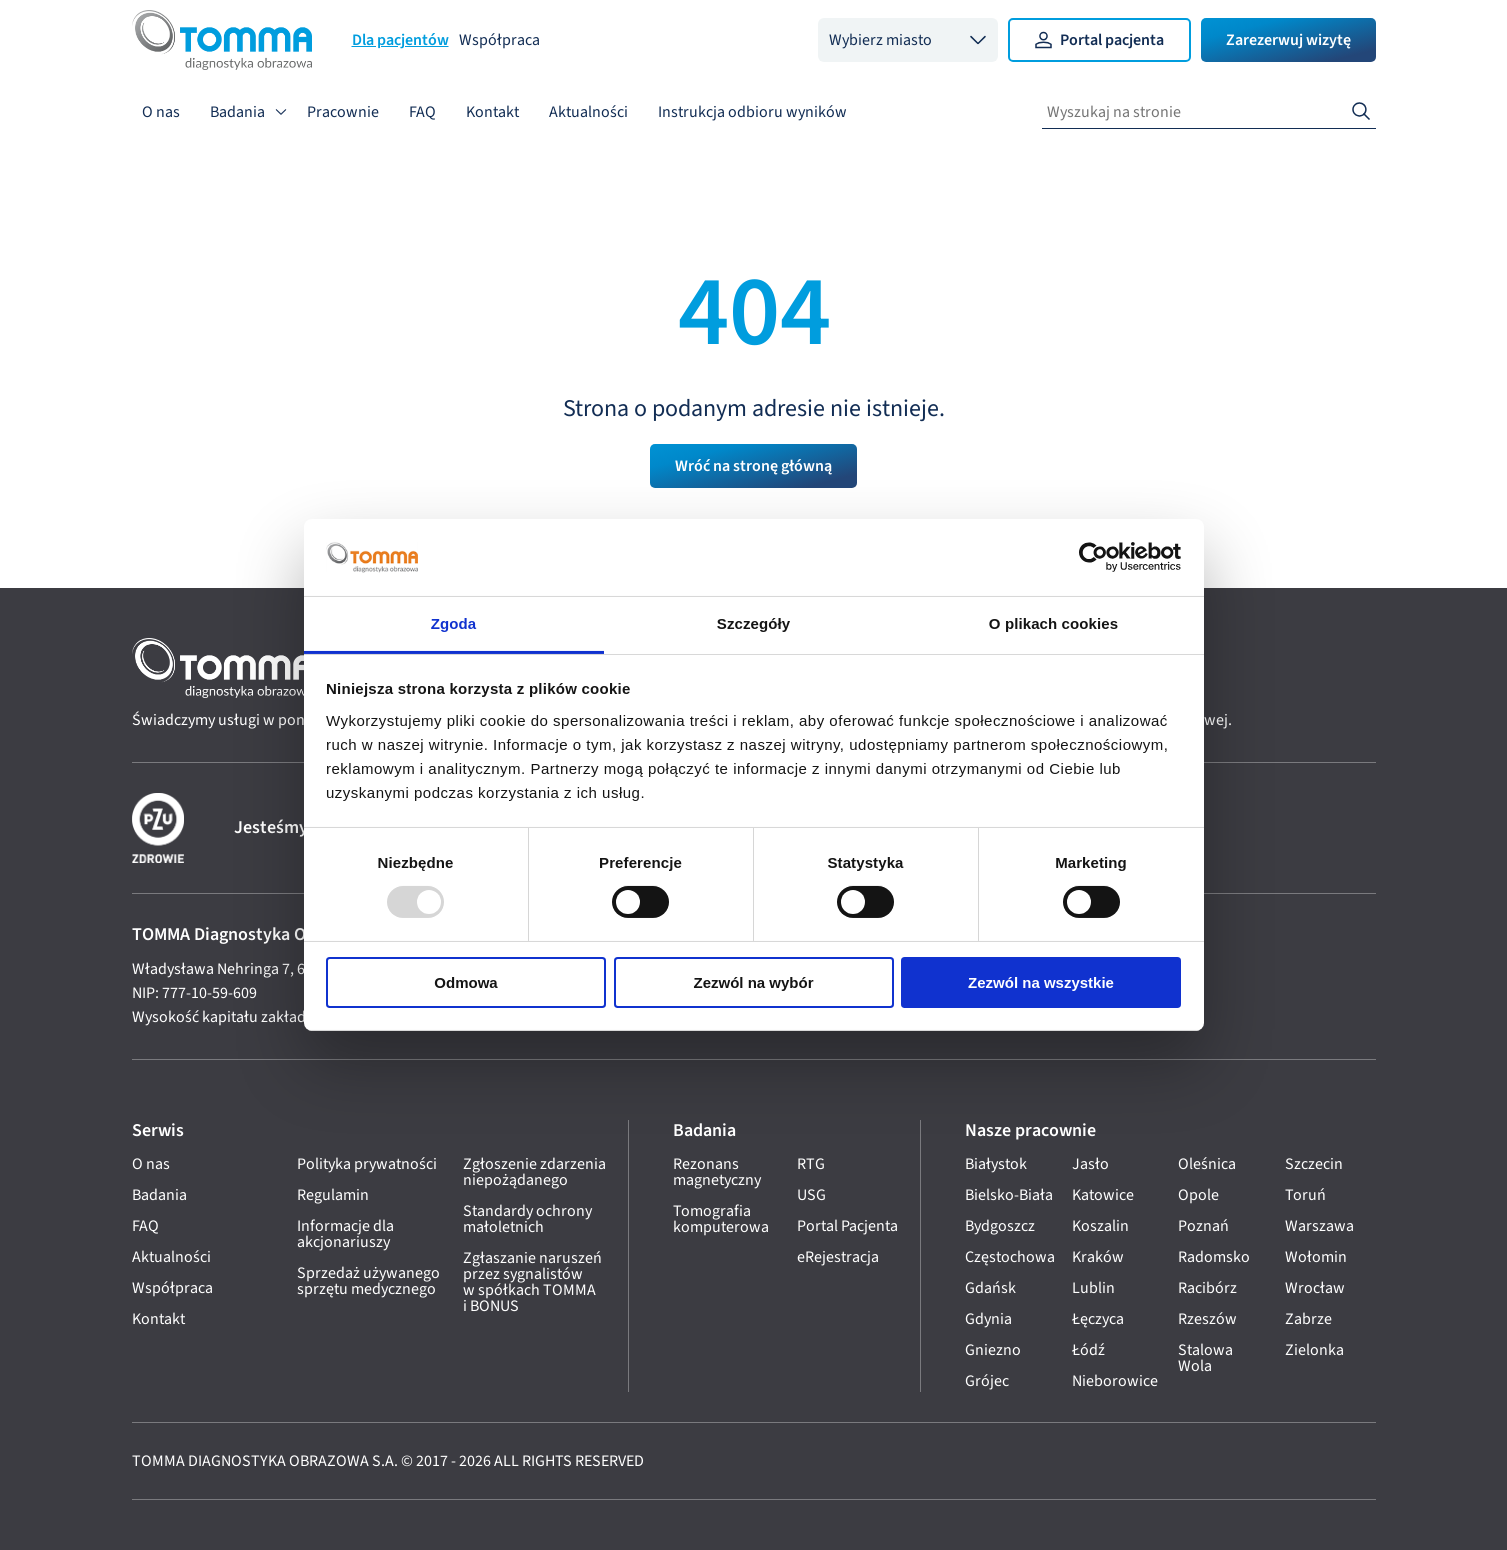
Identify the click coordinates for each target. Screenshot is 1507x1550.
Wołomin (1316, 1257)
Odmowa (465, 982)
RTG (811, 1164)
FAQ (422, 112)
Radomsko (1214, 1257)
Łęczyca (1098, 1319)
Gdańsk (990, 1288)
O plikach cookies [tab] (1053, 623)
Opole (1198, 1195)
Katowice (1103, 1195)
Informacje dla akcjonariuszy (345, 1234)
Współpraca (499, 40)
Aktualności (588, 112)
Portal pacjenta (1099, 40)
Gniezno (993, 1350)
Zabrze (1308, 1319)
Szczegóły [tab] (753, 623)
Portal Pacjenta (847, 1226)
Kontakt (492, 112)
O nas (161, 112)
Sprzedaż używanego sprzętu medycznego (368, 1281)
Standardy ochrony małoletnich (527, 1219)
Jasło (1090, 1164)
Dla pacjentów (400, 40)
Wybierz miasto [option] (880, 40)
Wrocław (1315, 1288)
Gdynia (988, 1319)
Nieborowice (1115, 1381)
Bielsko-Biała (1009, 1195)
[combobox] (908, 40)
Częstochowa (1010, 1257)
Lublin (1093, 1288)
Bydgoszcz (1000, 1226)
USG (811, 1195)
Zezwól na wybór (753, 982)
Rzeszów (1207, 1319)
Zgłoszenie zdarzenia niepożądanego (534, 1172)
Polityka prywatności (367, 1164)
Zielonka (1314, 1350)
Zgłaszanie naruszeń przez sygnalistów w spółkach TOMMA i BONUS (532, 1282)
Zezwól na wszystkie (1041, 982)
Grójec (987, 1381)
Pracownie (343, 112)
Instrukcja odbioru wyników (752, 112)
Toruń (1305, 1195)
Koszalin (1100, 1226)
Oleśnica (1207, 1164)
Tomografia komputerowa (721, 1219)
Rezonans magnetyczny (717, 1172)
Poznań (1203, 1226)
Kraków (1098, 1257)
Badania (237, 112)
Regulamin (333, 1195)
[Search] (1361, 112)
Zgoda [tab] (454, 623)
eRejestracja (838, 1257)
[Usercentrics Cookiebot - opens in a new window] (1093, 557)
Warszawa (1319, 1226)
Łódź (1088, 1350)
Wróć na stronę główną (753, 466)
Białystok (996, 1164)
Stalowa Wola (1205, 1358)
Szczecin (1314, 1164)
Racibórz (1207, 1288)
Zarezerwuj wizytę (1288, 40)
